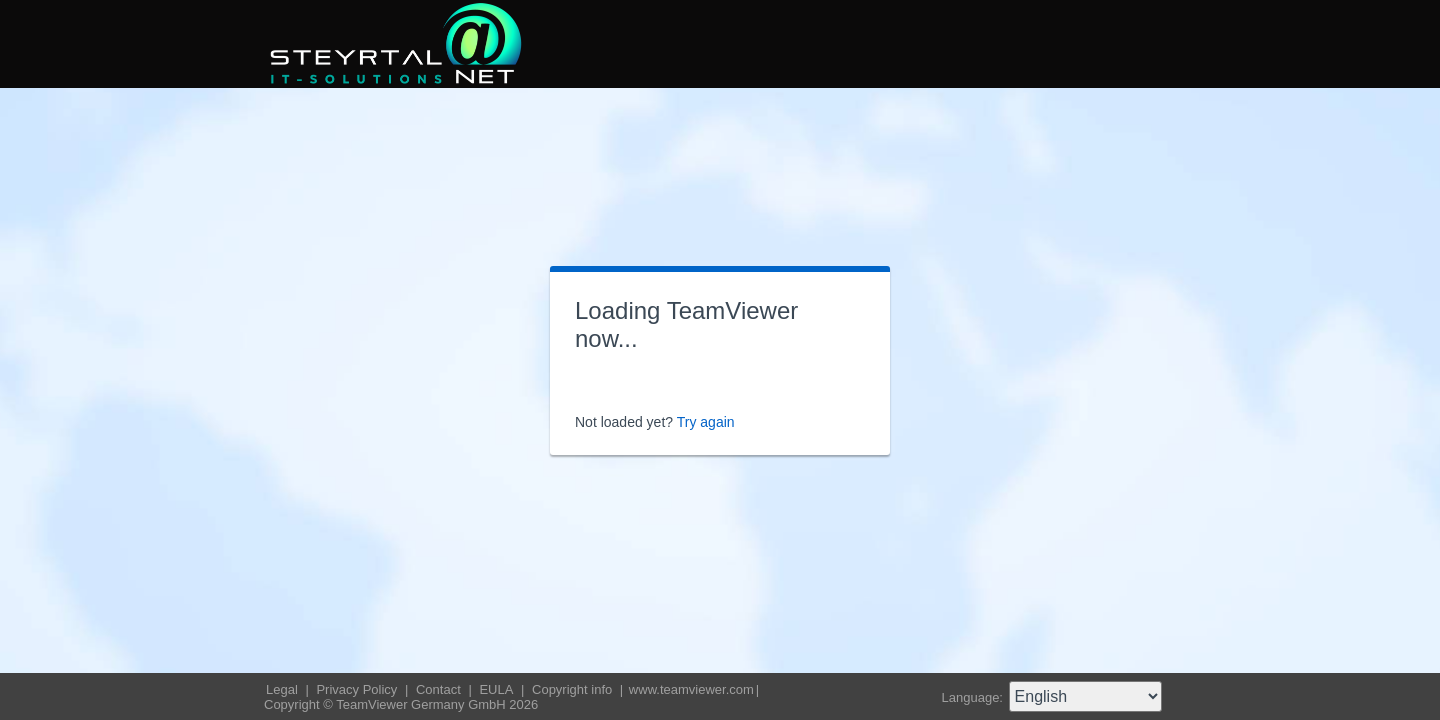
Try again (706, 422)
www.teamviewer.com (691, 689)
